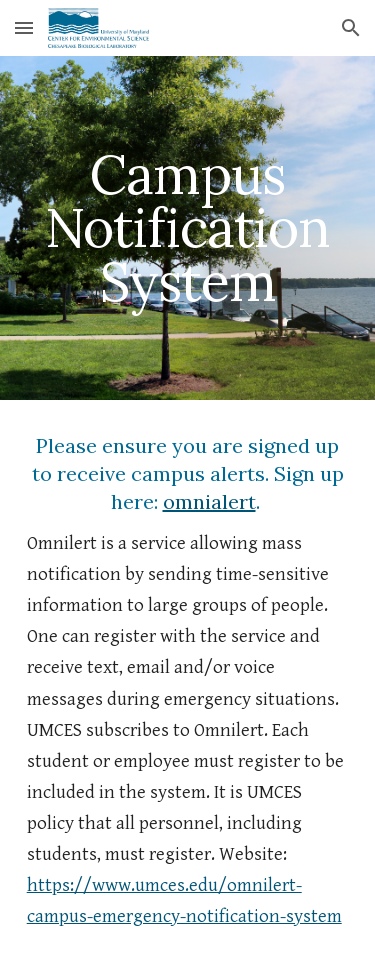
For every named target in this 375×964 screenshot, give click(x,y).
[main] (188, 228)
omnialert (209, 501)
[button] (24, 27)
